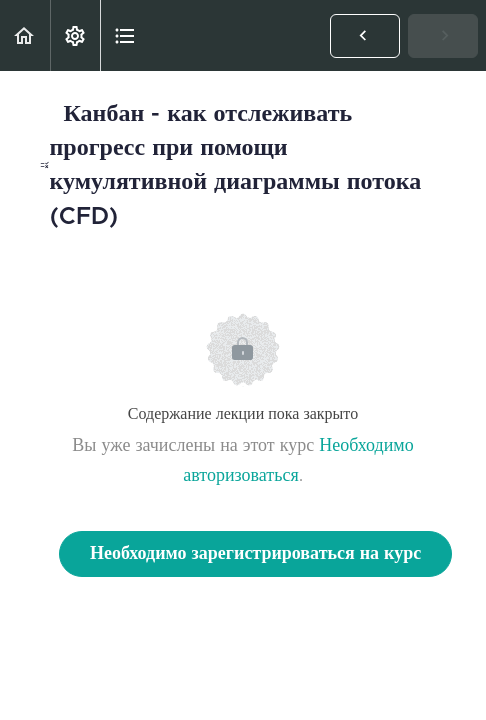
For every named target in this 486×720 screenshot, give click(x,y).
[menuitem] (75, 35)
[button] (25, 35)
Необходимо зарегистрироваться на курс (255, 554)
